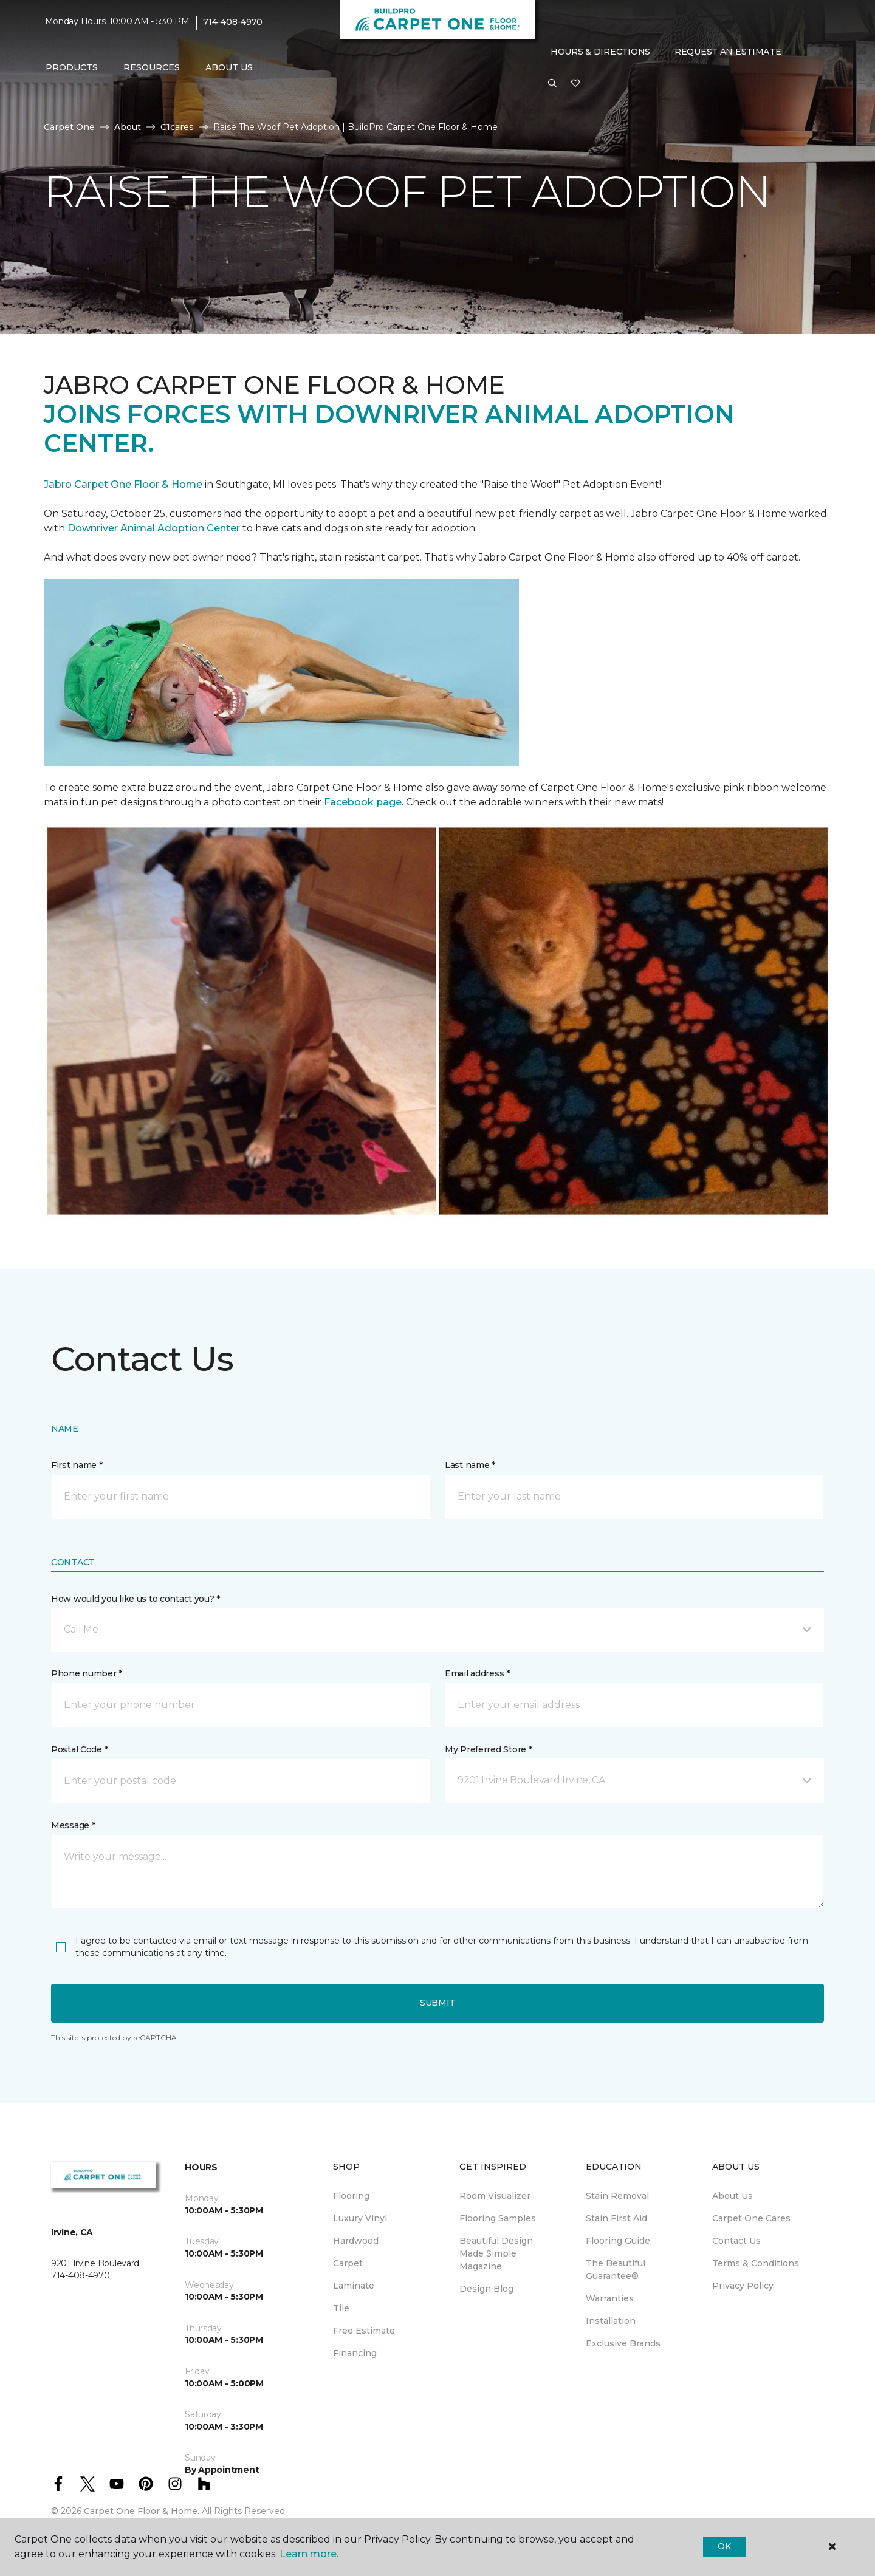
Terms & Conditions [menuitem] (755, 2263)
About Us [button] (229, 67)
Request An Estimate (727, 51)
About (127, 126)
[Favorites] (575, 83)
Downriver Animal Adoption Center (154, 528)
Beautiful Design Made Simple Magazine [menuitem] (496, 2253)
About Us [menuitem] (732, 2195)
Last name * (470, 1465)
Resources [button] (151, 67)
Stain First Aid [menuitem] (616, 2218)
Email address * (477, 1673)
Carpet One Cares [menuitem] (751, 2218)
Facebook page (363, 802)
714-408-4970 (232, 21)
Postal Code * (79, 1749)
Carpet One (69, 126)
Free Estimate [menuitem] (364, 2330)
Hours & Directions (600, 51)
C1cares (177, 126)
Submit (437, 2002)
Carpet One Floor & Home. (141, 2511)
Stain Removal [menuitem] (617, 2195)
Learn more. (309, 2554)
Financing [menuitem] (355, 2353)
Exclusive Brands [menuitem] (623, 2343)
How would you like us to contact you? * (135, 1598)
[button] (552, 83)
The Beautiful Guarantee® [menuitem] (615, 2269)
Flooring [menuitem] (351, 2195)
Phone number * (86, 1673)
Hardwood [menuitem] (356, 2240)
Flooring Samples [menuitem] (497, 2218)
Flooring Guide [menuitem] (618, 2240)
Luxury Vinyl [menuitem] (360, 2218)
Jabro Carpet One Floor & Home (123, 484)
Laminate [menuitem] (353, 2285)
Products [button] (72, 67)
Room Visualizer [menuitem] (494, 2195)
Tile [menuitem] (341, 2308)
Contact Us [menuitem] (736, 2240)
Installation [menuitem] (611, 2320)
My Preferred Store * (488, 1749)
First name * (77, 1465)
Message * (73, 1825)
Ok (724, 2546)
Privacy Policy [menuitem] (743, 2285)
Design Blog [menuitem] (486, 2288)
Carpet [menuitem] (348, 2263)
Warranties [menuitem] (610, 2298)
